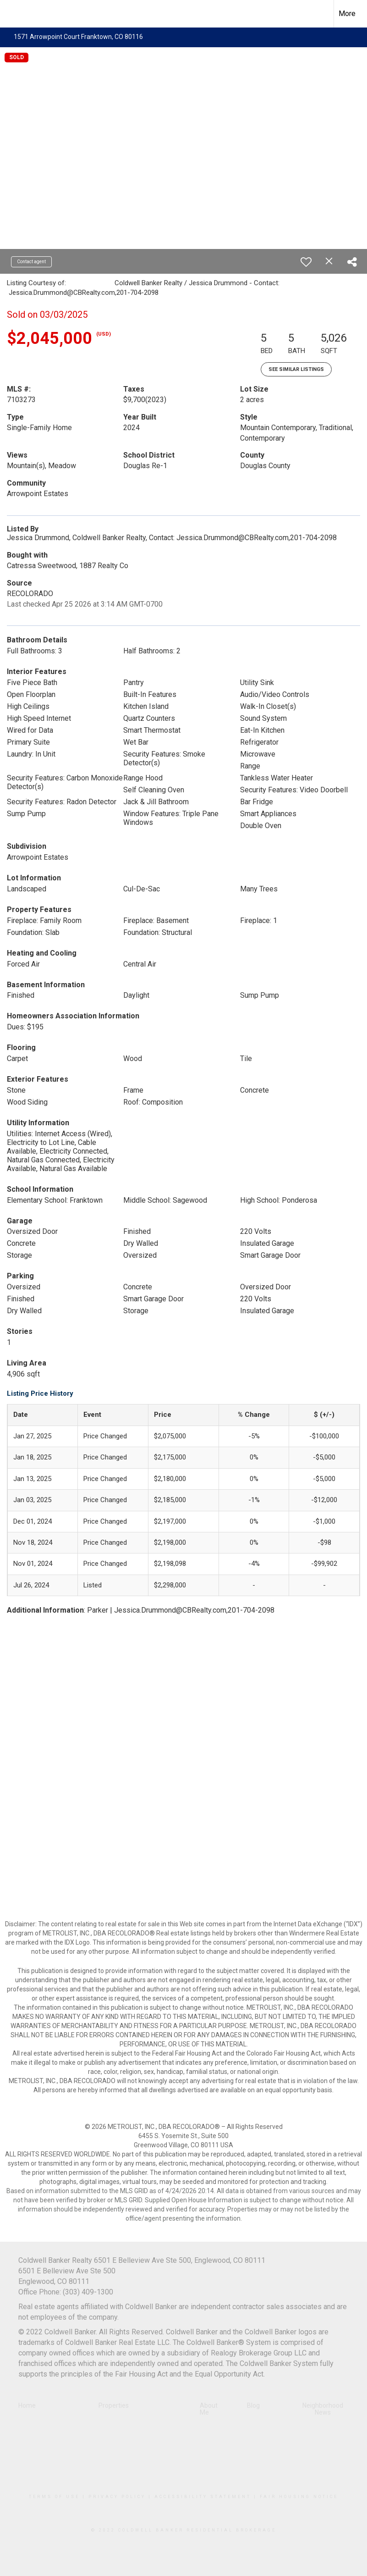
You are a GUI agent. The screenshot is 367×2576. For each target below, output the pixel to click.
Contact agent (31, 261)
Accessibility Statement (202, 2496)
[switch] (306, 261)
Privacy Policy (117, 2496)
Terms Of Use (54, 2496)
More (347, 13)
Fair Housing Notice (299, 2496)
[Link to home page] (11, 14)
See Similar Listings (296, 369)
